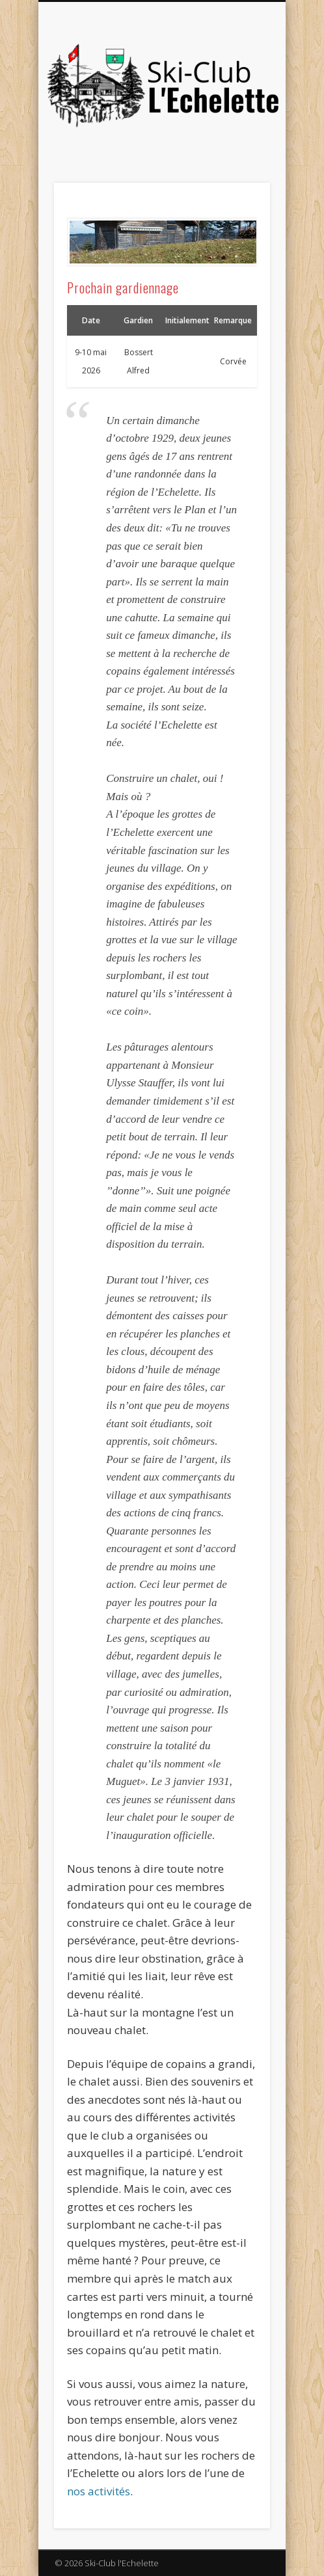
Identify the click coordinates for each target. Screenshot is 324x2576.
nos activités (98, 2491)
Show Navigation (238, 116)
